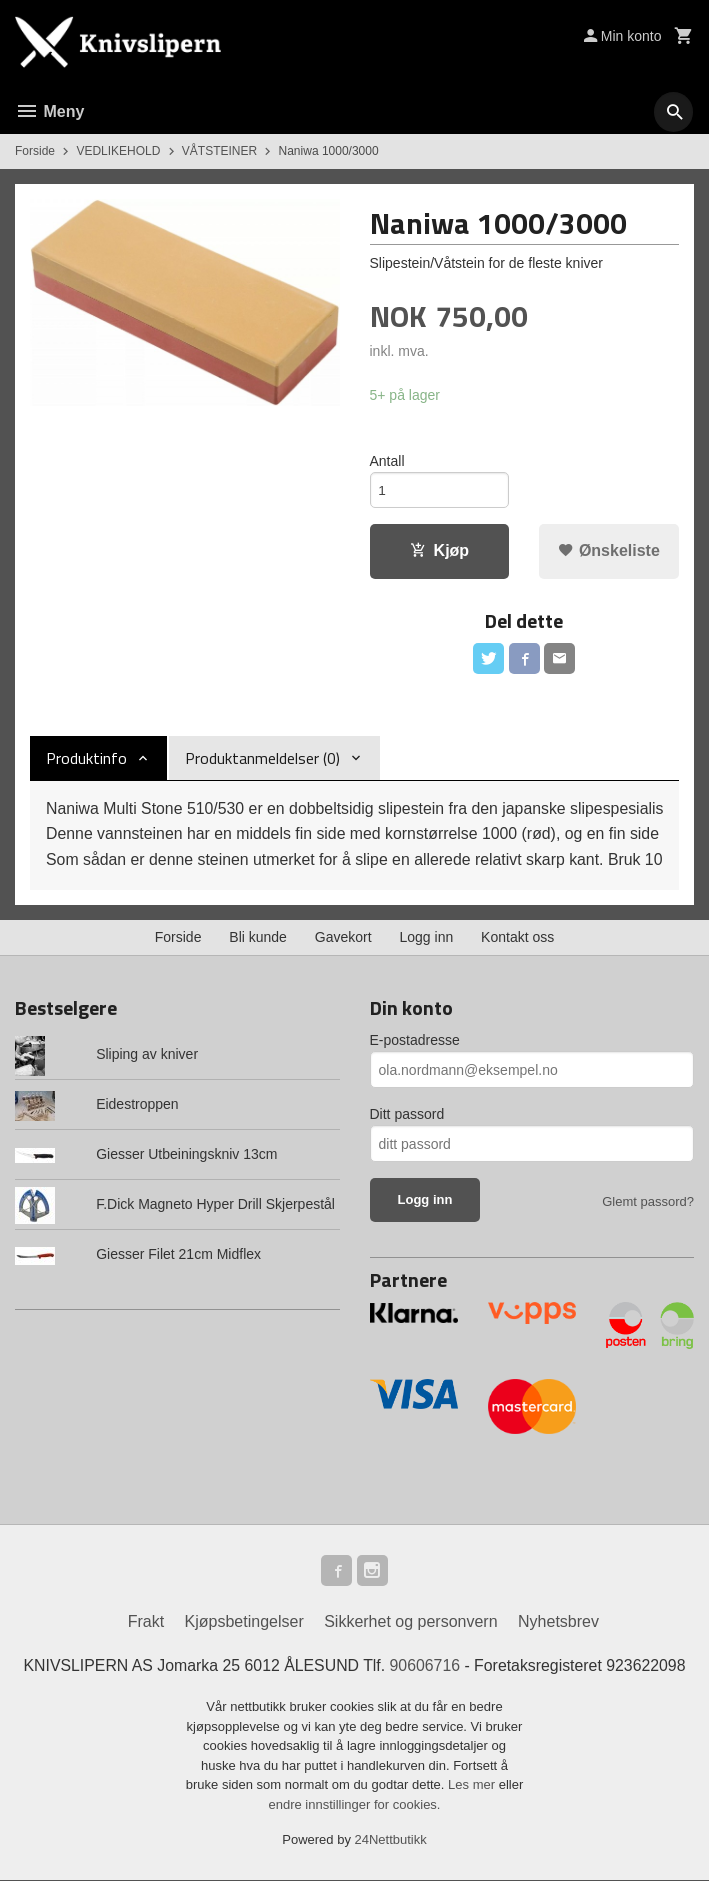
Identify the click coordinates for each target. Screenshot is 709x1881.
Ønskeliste (608, 551)
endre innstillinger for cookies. (355, 1805)
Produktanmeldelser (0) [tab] (262, 760)
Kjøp (440, 551)
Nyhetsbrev (558, 1622)
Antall (387, 461)
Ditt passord (407, 1114)
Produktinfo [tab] (86, 760)
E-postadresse (415, 1040)
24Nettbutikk (391, 1841)
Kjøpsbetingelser (244, 1622)
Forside (35, 151)
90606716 (425, 1666)
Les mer (473, 1786)
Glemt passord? (648, 1201)
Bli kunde (258, 937)
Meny (49, 111)
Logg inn (427, 937)
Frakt (146, 1622)
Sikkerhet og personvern (410, 1622)
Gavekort (343, 937)
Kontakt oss (517, 937)
